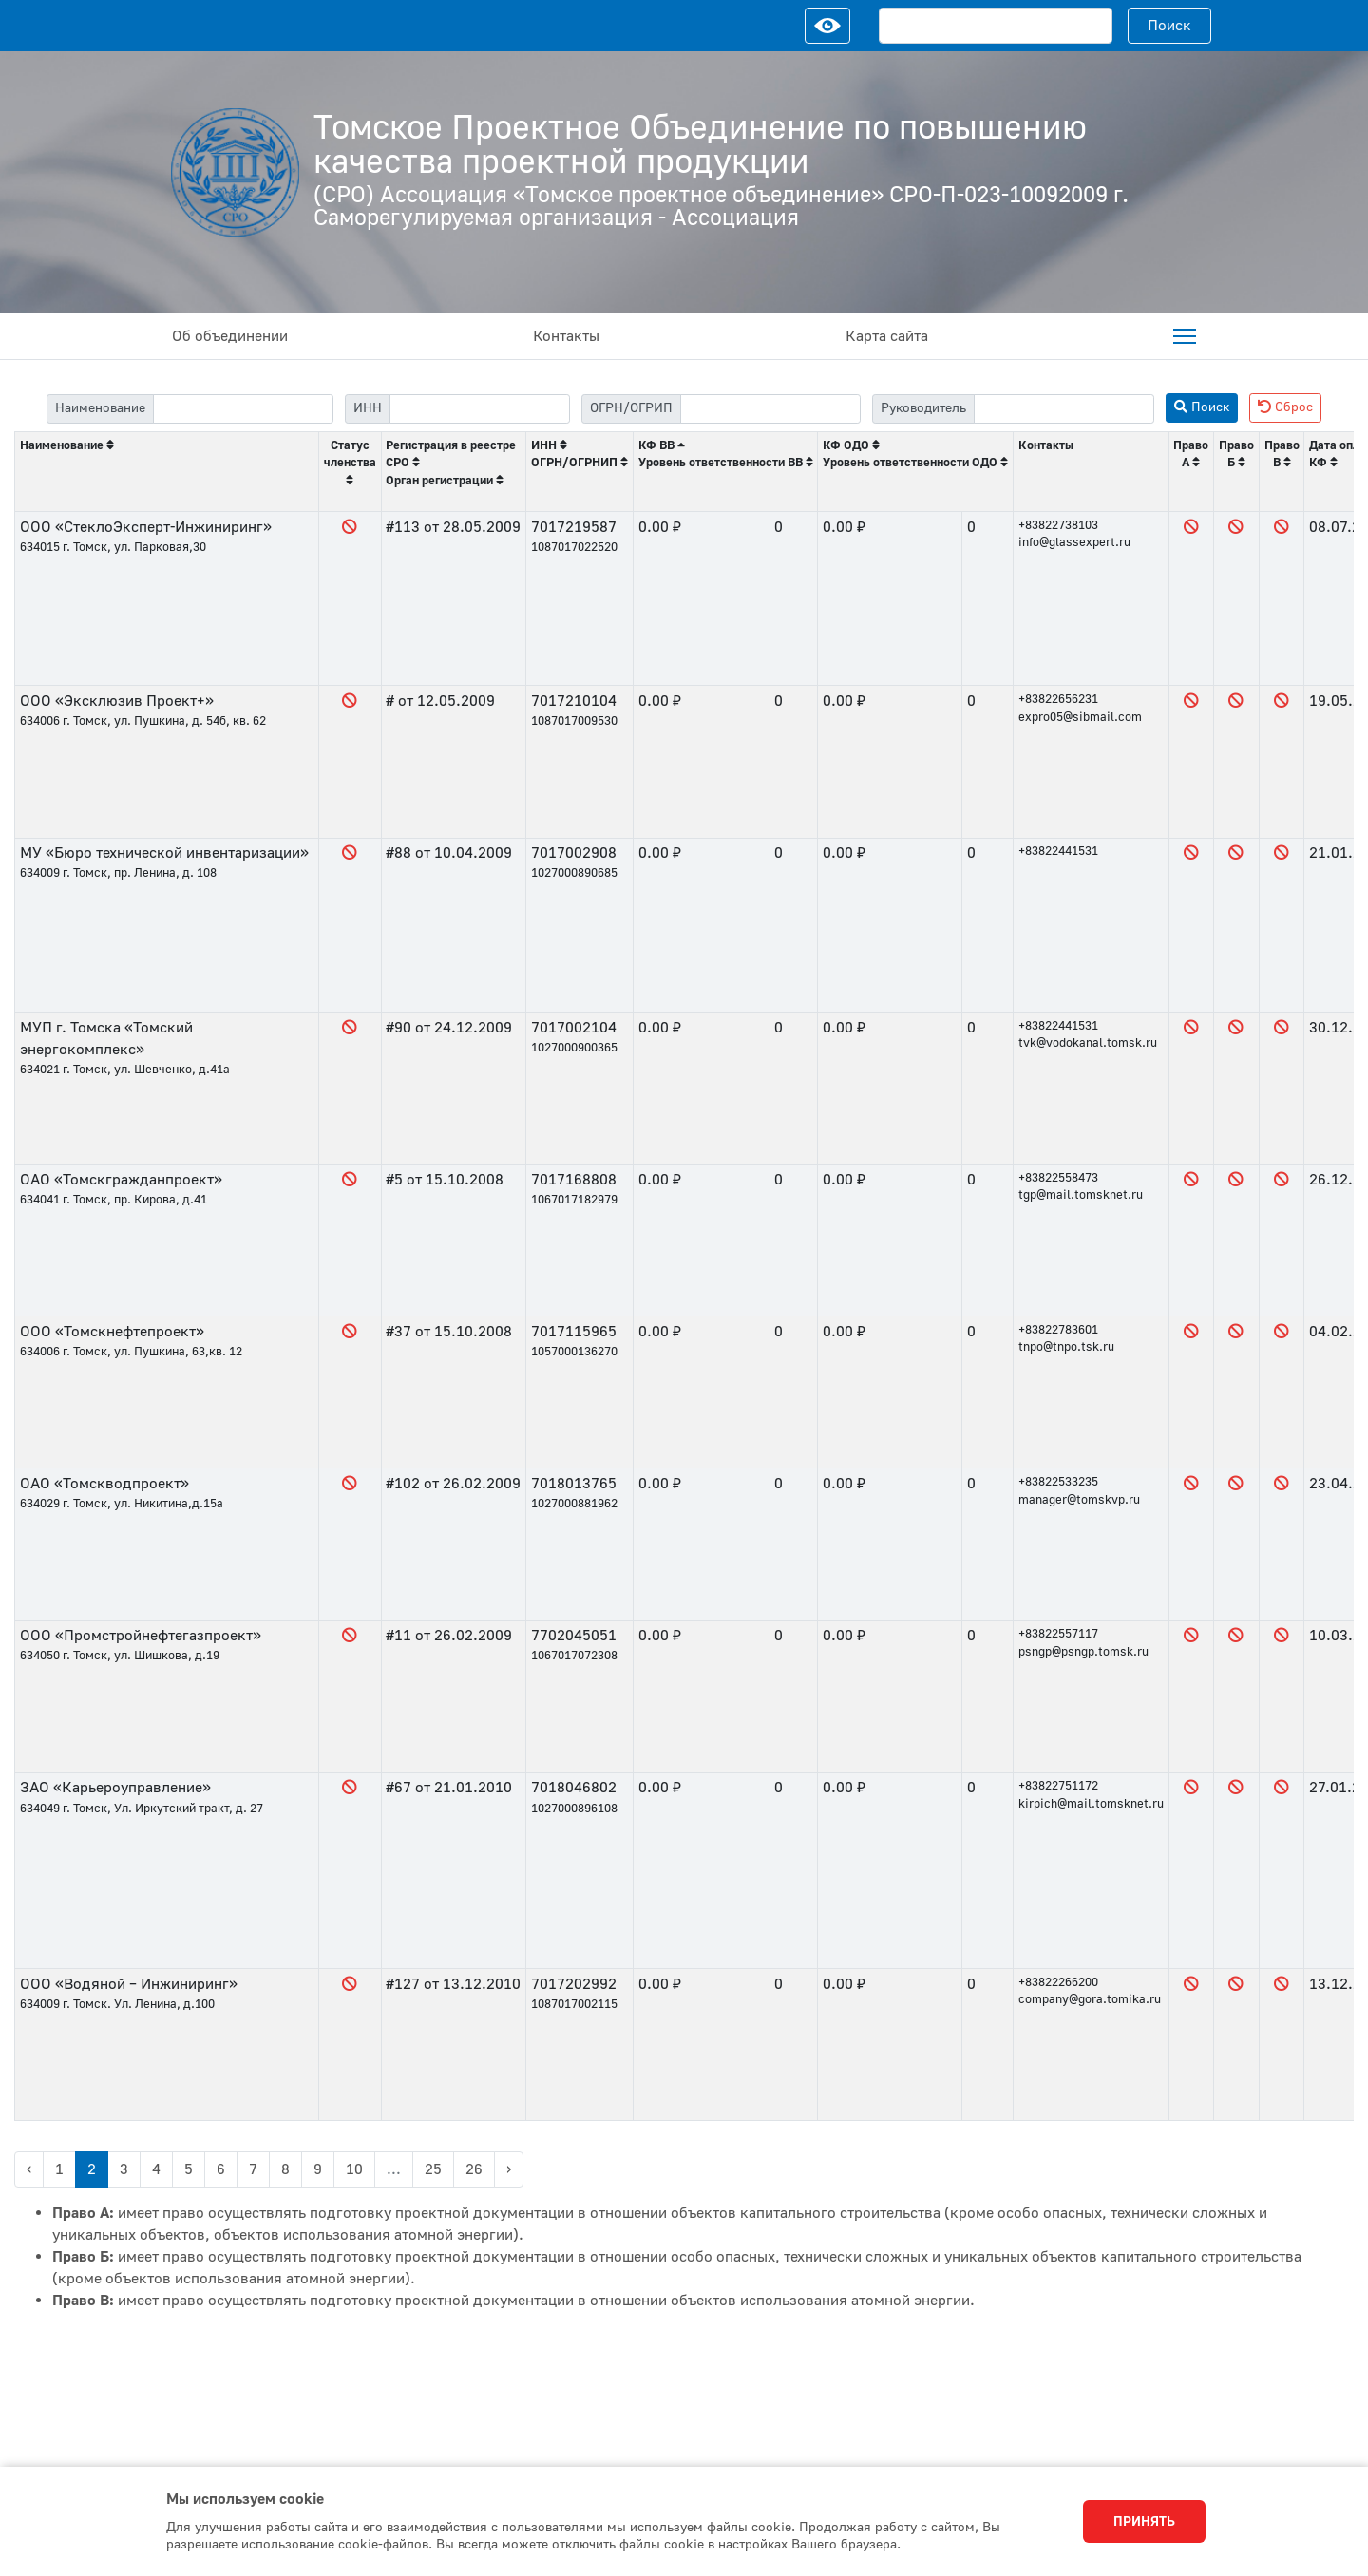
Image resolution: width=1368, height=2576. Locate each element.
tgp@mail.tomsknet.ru (1080, 1195)
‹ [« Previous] (29, 2169)
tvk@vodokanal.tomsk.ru (1087, 1043)
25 (433, 2169)
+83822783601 (1058, 1329)
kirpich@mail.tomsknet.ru (1091, 1803)
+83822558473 (1058, 1177)
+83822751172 (1058, 1785)
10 (354, 2169)
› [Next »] (508, 2169)
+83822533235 (1058, 1481)
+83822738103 (1058, 525)
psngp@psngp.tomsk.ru (1083, 1651)
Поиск (1169, 25)
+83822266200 (1058, 1982)
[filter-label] (243, 409)
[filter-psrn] (770, 409)
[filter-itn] (480, 409)
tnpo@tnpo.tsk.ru (1066, 1346)
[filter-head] (1064, 409)
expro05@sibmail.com (1080, 717)
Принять (1144, 2521)
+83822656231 (1058, 699)
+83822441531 (1058, 851)
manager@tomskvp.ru (1079, 1499)
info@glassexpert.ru (1074, 542)
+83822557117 (1058, 1633)
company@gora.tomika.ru (1089, 1999)
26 (474, 2169)
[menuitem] (1184, 336)
